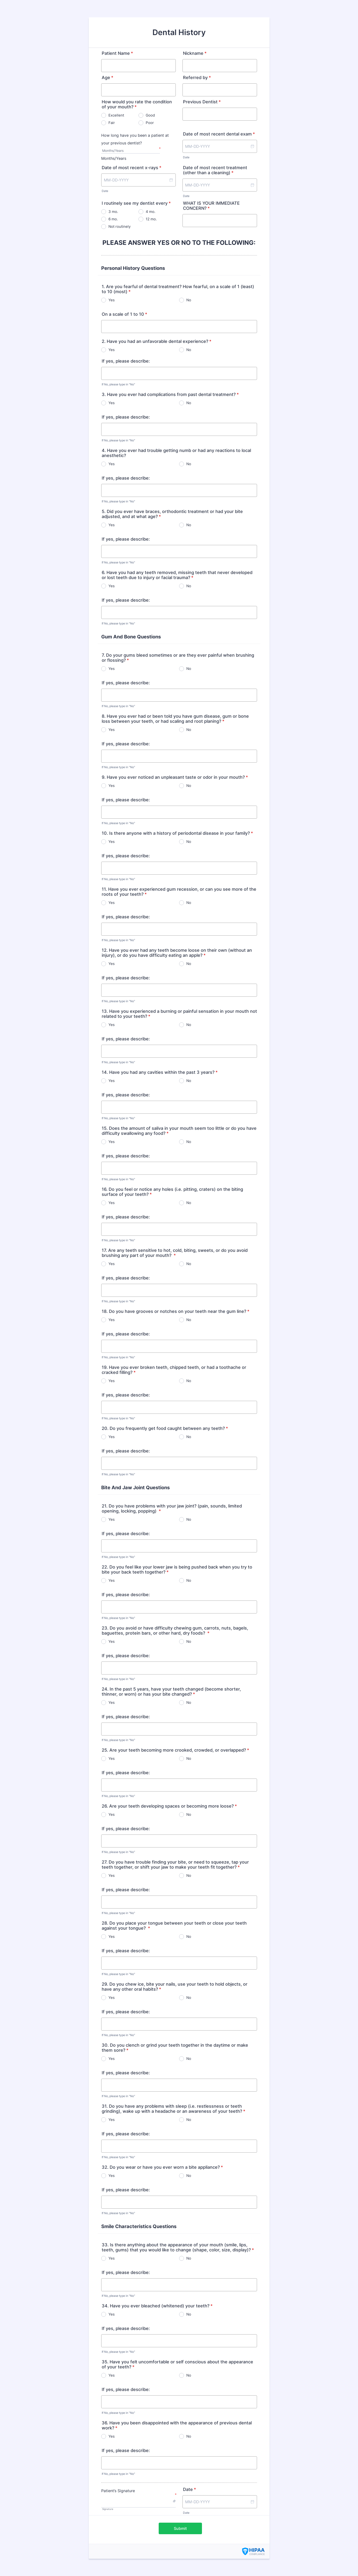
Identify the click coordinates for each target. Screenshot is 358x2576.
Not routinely (119, 226)
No (188, 300)
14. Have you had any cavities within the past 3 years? (160, 1072)
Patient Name (117, 53)
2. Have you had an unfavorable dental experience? (156, 341)
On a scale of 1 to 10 (124, 314)
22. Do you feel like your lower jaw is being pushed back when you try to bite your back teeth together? (177, 1569)
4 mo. (150, 211)
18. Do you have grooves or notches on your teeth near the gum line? (175, 1311)
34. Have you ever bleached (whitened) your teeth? (157, 2305)
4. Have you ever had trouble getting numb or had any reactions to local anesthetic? (176, 453)
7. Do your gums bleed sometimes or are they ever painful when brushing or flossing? (178, 658)
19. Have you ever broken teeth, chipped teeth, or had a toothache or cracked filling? (174, 1370)
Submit (180, 2528)
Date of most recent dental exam (219, 133)
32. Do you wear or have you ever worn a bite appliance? (162, 2167)
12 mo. (151, 219)
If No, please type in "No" (118, 384)
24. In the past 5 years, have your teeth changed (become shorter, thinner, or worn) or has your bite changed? (171, 1691)
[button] (252, 144)
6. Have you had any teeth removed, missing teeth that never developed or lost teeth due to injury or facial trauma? (177, 575)
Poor (150, 122)
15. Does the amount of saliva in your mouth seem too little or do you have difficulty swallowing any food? (179, 1131)
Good (150, 115)
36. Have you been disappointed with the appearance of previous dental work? (177, 2425)
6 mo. (113, 219)
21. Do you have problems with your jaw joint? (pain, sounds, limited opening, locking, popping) (172, 1508)
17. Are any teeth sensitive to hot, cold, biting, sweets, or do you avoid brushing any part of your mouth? (175, 1253)
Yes (111, 300)
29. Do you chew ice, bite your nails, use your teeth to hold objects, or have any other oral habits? (174, 1987)
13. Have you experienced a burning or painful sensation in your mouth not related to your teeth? (179, 1014)
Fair (111, 122)
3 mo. (113, 211)
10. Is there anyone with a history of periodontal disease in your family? (177, 833)
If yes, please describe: (126, 361)
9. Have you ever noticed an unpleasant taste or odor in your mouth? (175, 777)
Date (186, 157)
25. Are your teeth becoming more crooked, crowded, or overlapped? (175, 1750)
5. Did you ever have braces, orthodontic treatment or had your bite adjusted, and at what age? (172, 514)
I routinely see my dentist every (136, 203)
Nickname (195, 53)
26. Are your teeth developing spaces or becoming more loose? (169, 1806)
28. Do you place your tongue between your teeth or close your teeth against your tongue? (174, 1926)
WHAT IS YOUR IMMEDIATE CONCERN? (211, 206)
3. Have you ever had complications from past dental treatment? (170, 394)
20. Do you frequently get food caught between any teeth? (165, 1428)
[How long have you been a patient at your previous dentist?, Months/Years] (130, 151)
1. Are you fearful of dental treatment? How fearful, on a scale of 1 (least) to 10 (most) (178, 289)
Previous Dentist (202, 101)
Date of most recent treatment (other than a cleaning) (215, 170)
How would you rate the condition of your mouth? (137, 104)
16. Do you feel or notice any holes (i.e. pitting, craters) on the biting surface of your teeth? (172, 1192)
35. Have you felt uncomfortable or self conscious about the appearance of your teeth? (177, 2364)
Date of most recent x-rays (131, 167)
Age (107, 77)
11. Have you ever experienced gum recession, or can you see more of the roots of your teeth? (179, 892)
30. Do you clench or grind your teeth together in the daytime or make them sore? (175, 2048)
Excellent (116, 115)
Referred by (197, 77)
